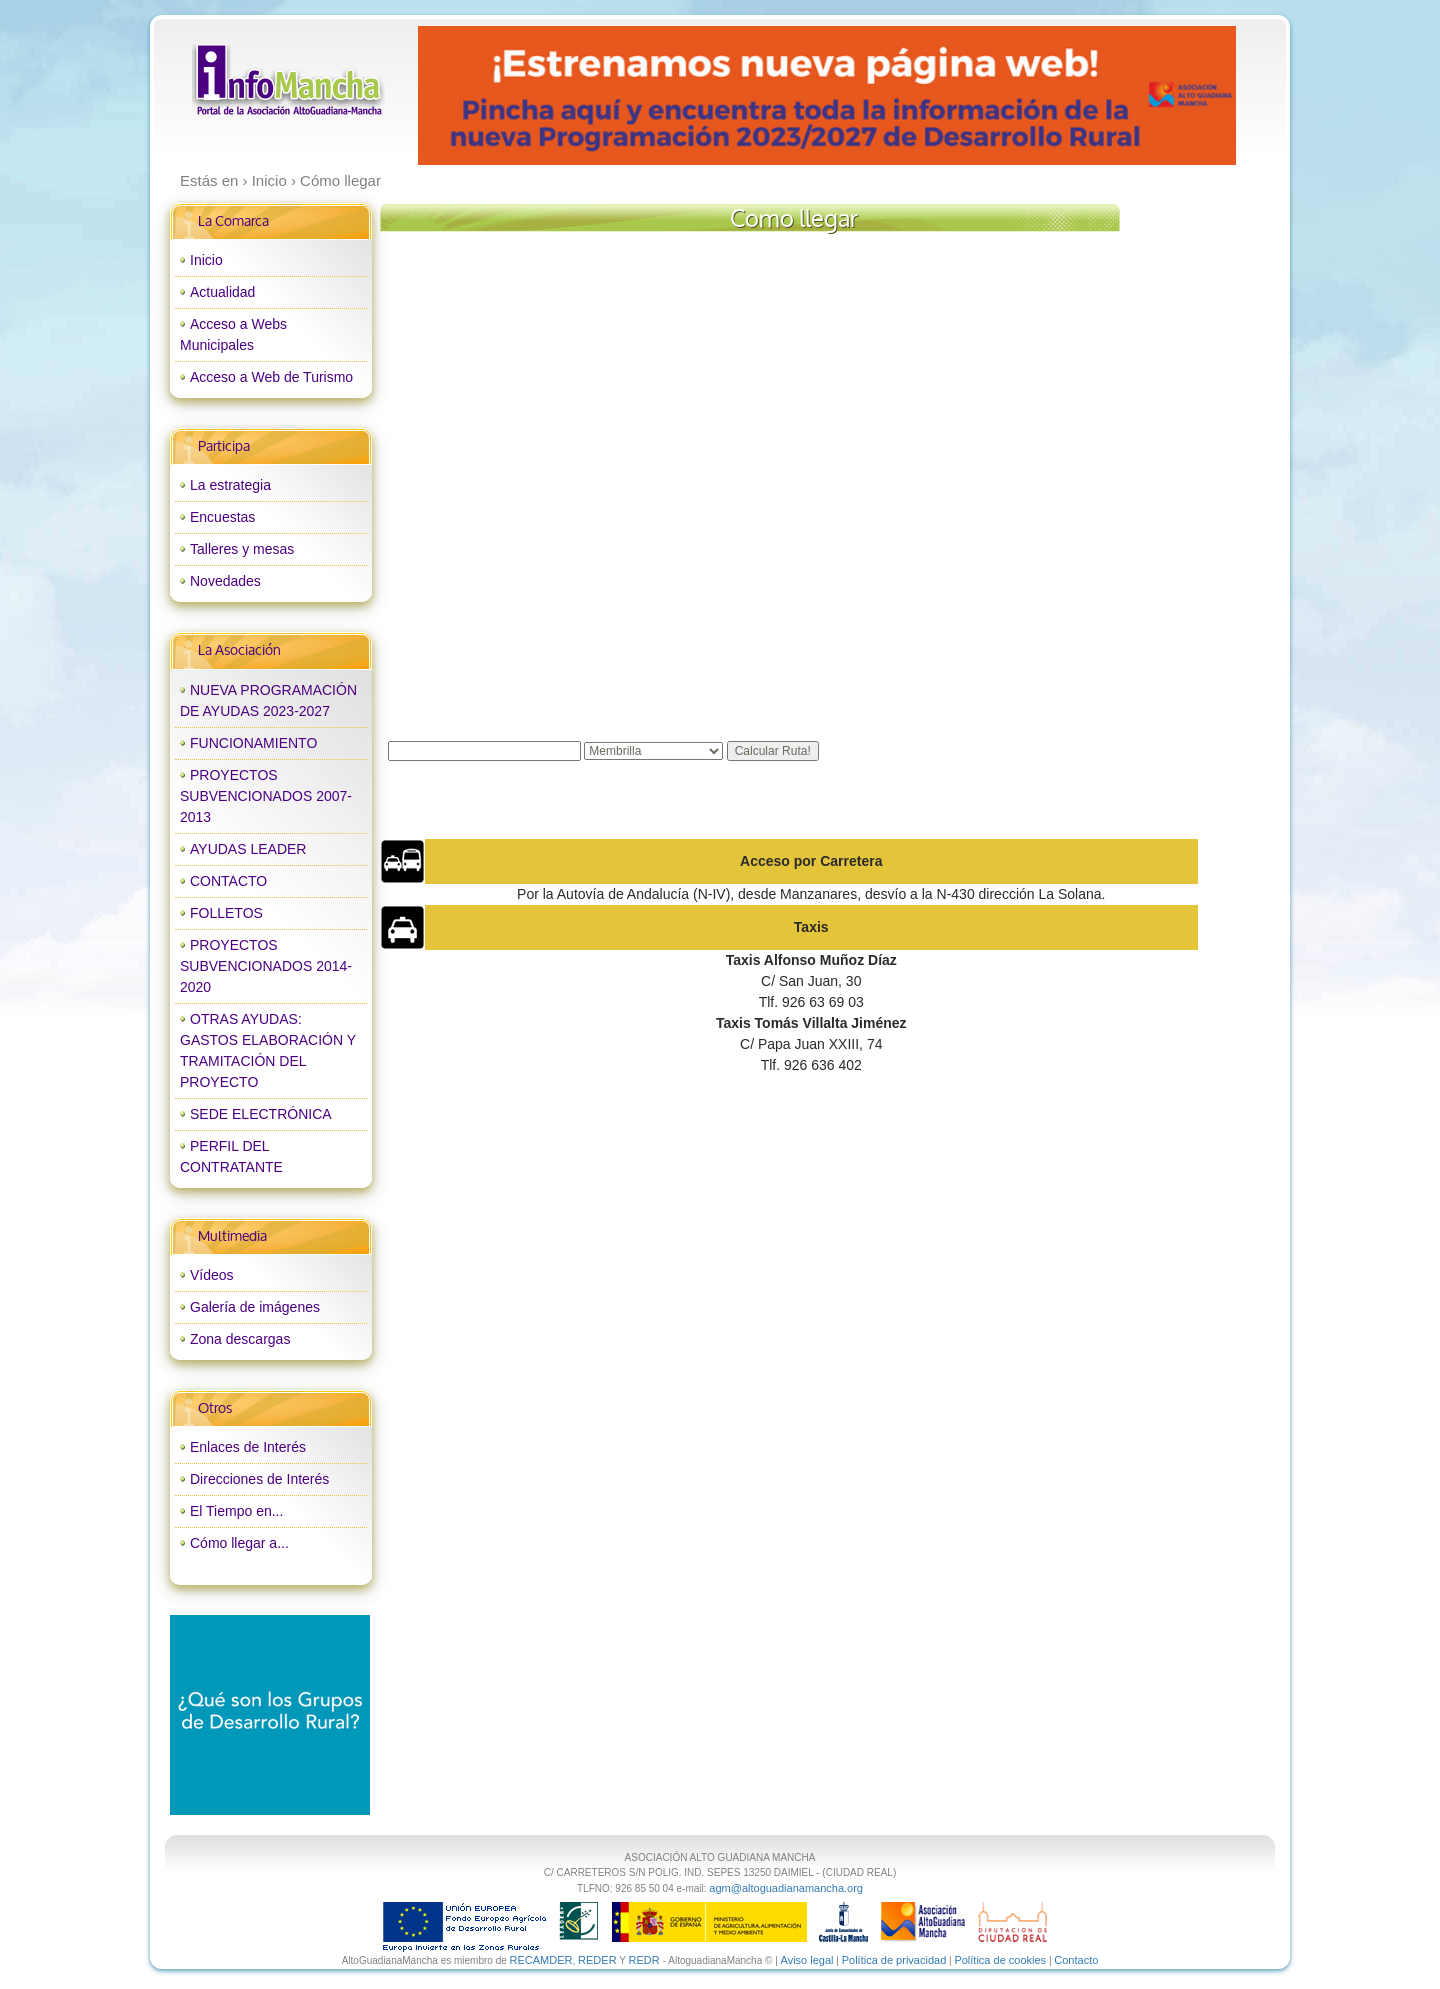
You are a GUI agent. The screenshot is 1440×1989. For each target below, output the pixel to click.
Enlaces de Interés (248, 1447)
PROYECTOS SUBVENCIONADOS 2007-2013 (266, 796)
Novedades (225, 581)
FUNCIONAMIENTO (253, 743)
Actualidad (222, 292)
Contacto (1076, 1960)
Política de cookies (1000, 1960)
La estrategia (230, 485)
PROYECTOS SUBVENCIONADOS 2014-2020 (266, 966)
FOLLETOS (226, 913)
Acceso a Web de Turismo (271, 377)
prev (474, 96)
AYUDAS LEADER (248, 849)
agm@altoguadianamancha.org (786, 1888)
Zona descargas (240, 1339)
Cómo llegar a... (239, 1543)
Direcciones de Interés (259, 1479)
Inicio (206, 260)
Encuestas (222, 517)
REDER (597, 1960)
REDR (645, 1960)
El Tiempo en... (236, 1511)
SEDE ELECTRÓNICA (261, 1114)
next (1179, 96)
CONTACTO (228, 881)
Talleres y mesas (242, 549)
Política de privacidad (894, 1960)
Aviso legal (807, 1960)
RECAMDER (541, 1960)
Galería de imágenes (255, 1307)
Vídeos (212, 1275)
